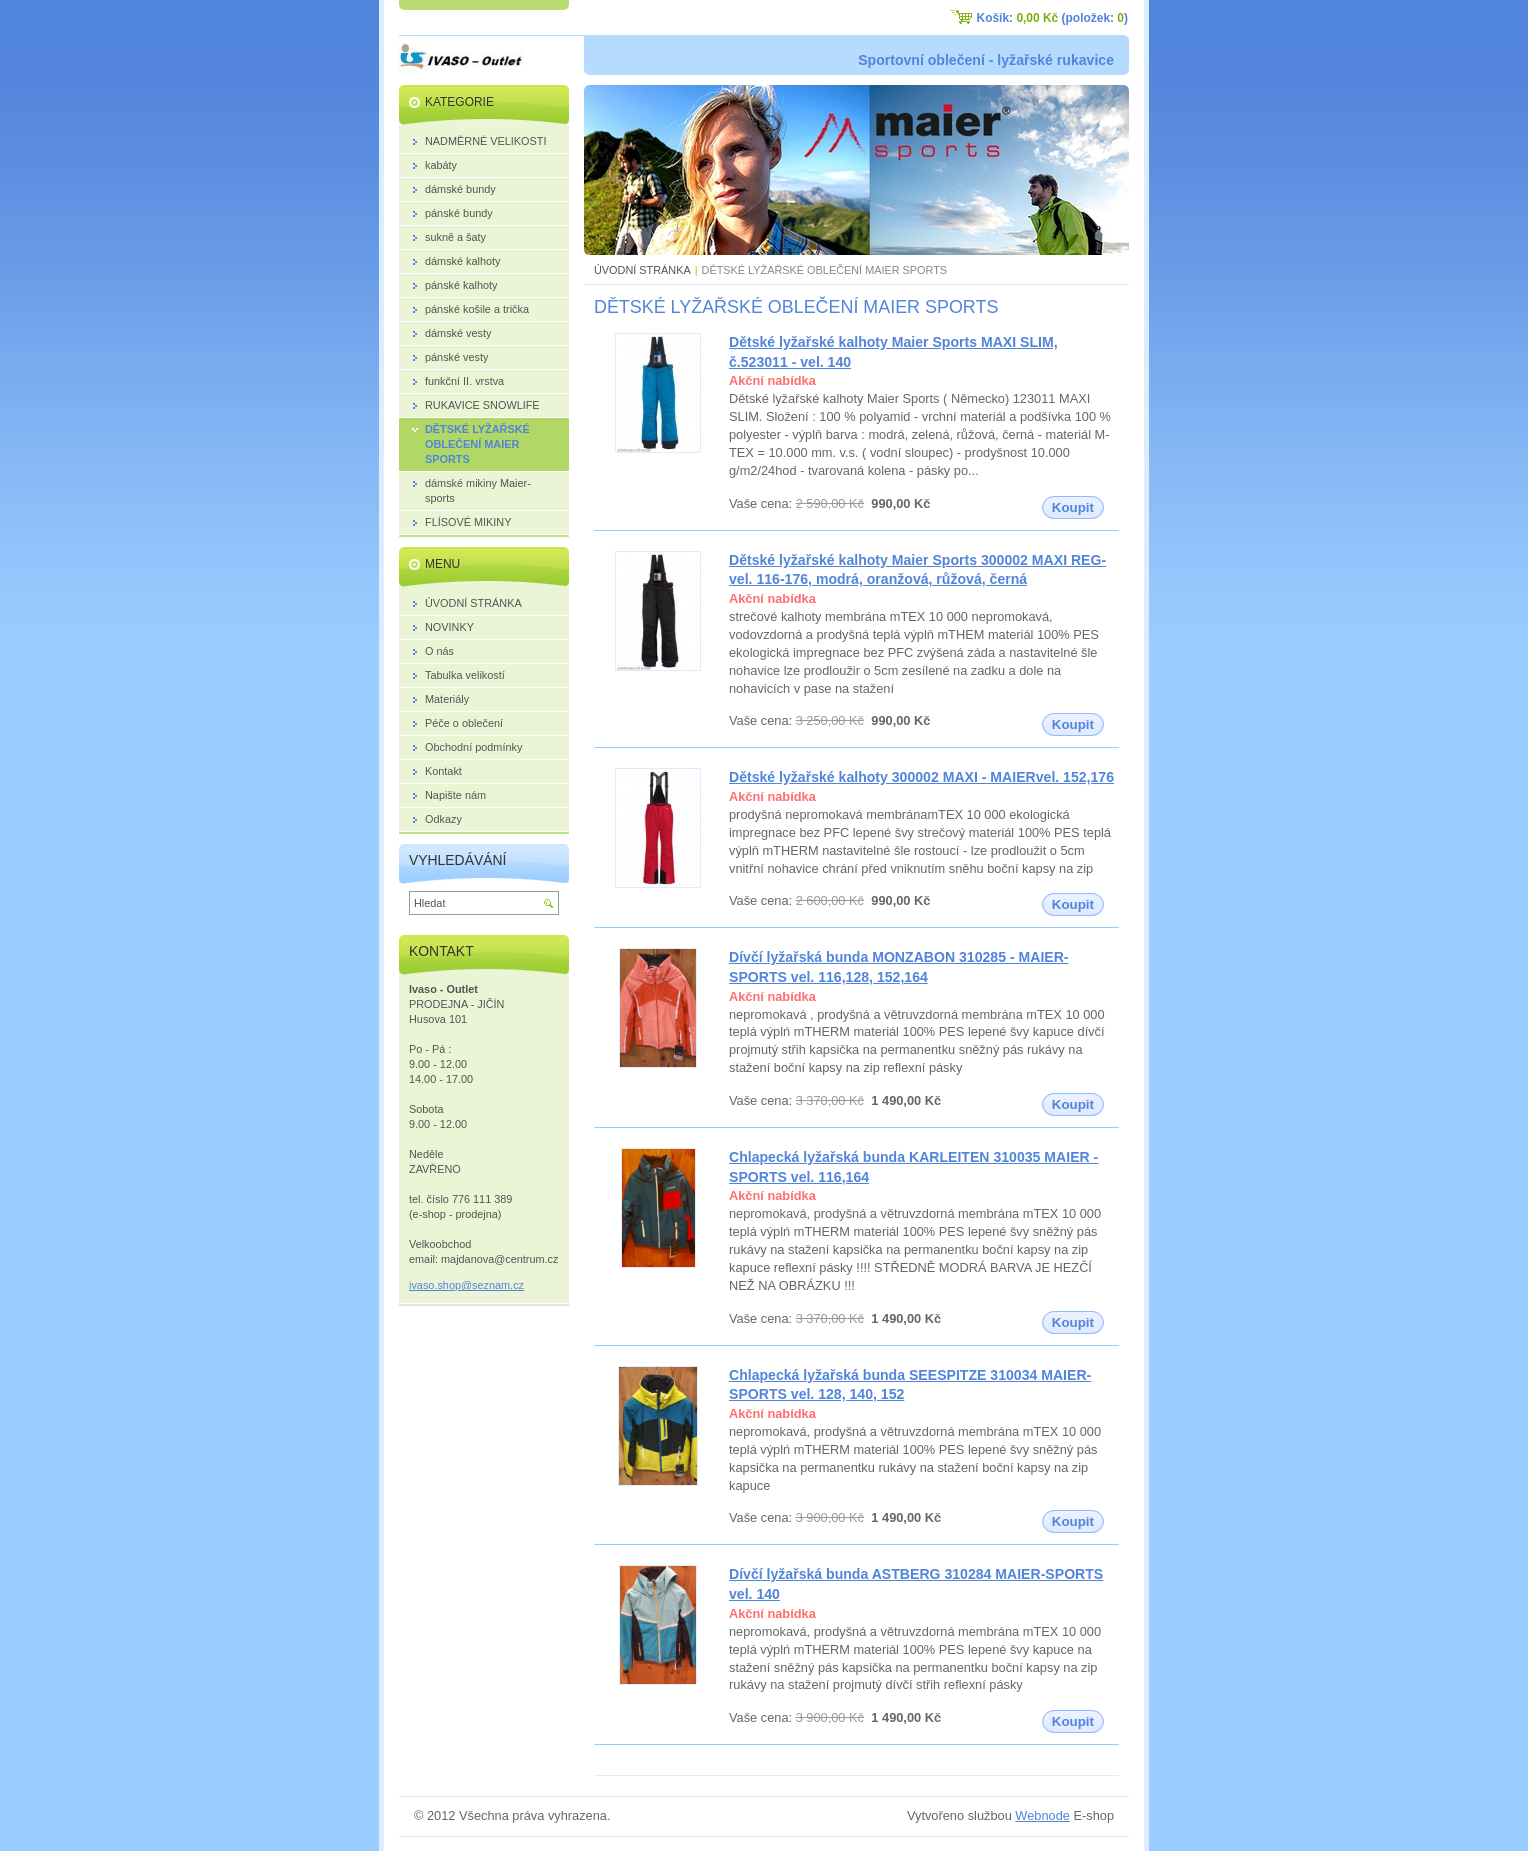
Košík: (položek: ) (1052, 18)
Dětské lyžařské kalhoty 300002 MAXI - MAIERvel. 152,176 (921, 777)
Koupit (1073, 507)
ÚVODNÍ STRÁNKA (642, 270)
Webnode (1042, 1815)
